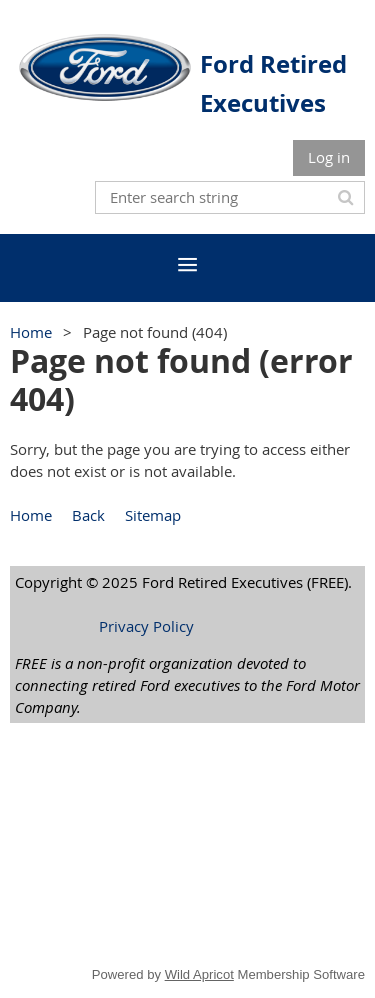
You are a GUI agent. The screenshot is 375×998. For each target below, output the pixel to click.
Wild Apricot (199, 974)
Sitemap (153, 515)
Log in (329, 157)
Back (88, 515)
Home (31, 332)
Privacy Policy (146, 626)
